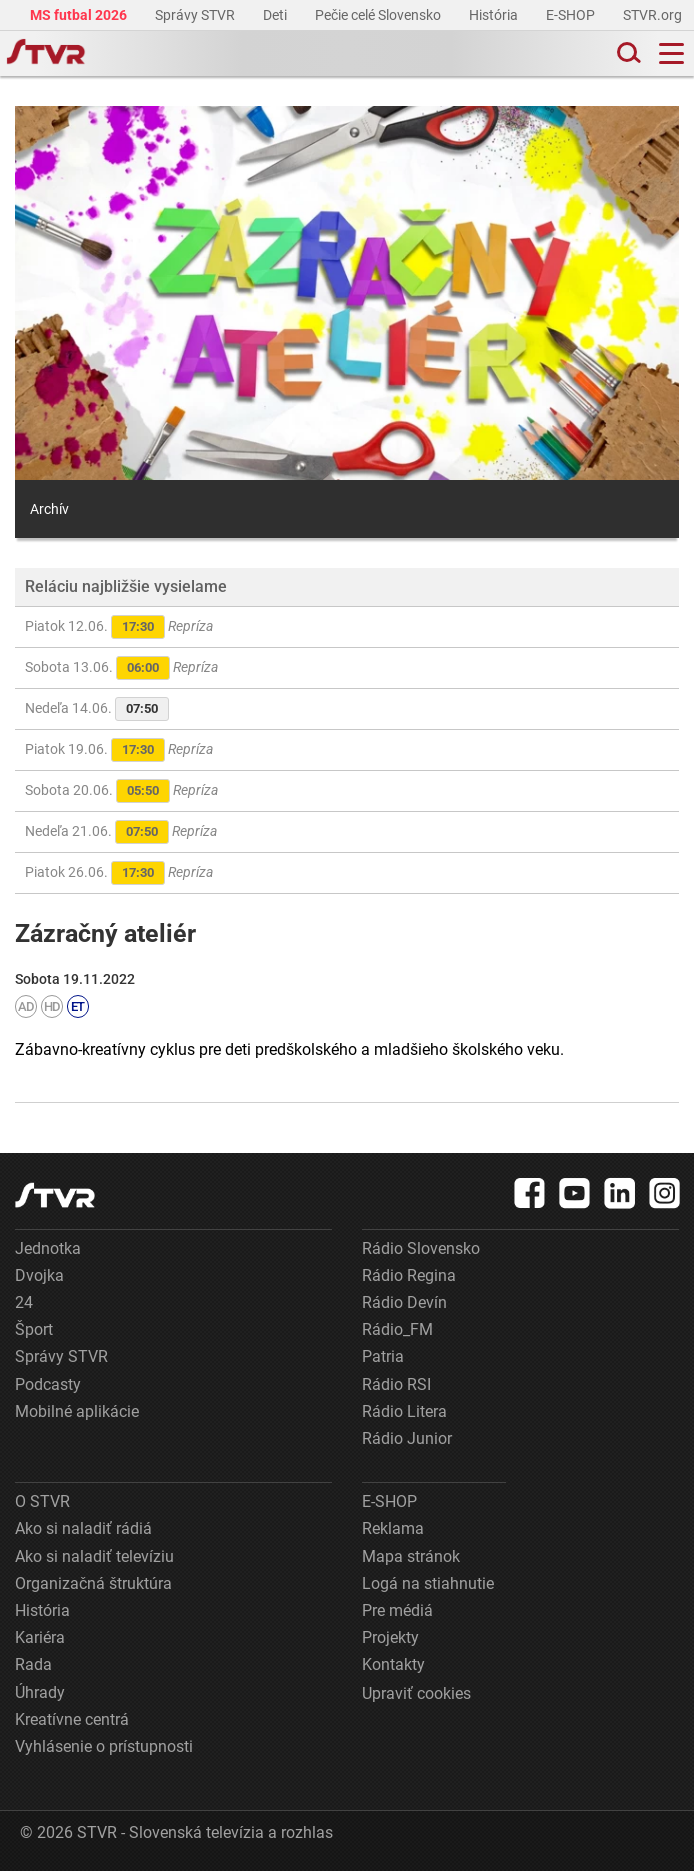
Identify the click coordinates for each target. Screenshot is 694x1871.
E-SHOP (572, 15)
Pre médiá (397, 1610)
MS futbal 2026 (80, 15)
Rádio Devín (404, 1302)
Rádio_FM (397, 1329)
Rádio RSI (396, 1384)
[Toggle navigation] (671, 53)
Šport (34, 1329)
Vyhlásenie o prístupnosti (104, 1746)
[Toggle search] (627, 53)
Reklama (393, 1528)
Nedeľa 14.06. (97, 709)
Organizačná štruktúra (93, 1583)
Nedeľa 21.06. (121, 832)
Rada (33, 1664)
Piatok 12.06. (119, 627)
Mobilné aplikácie (77, 1411)
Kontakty (393, 1664)
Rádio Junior (407, 1438)
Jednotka (48, 1248)
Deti (276, 15)
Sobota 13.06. (121, 668)
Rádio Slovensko (421, 1248)
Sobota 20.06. (121, 791)
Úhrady (40, 1692)
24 (24, 1302)
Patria (383, 1356)
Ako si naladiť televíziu (94, 1556)
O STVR (42, 1501)
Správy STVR (196, 15)
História (495, 15)
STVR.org (654, 15)
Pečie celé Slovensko (379, 15)
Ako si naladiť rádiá (83, 1528)
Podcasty (48, 1384)
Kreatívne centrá (72, 1719)
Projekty (390, 1637)
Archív (49, 509)
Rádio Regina (409, 1275)
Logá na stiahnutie (428, 1583)
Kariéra (40, 1637)
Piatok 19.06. (119, 750)
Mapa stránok (411, 1556)
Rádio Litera (404, 1411)
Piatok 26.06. (119, 873)
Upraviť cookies (416, 1693)
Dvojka (39, 1275)
